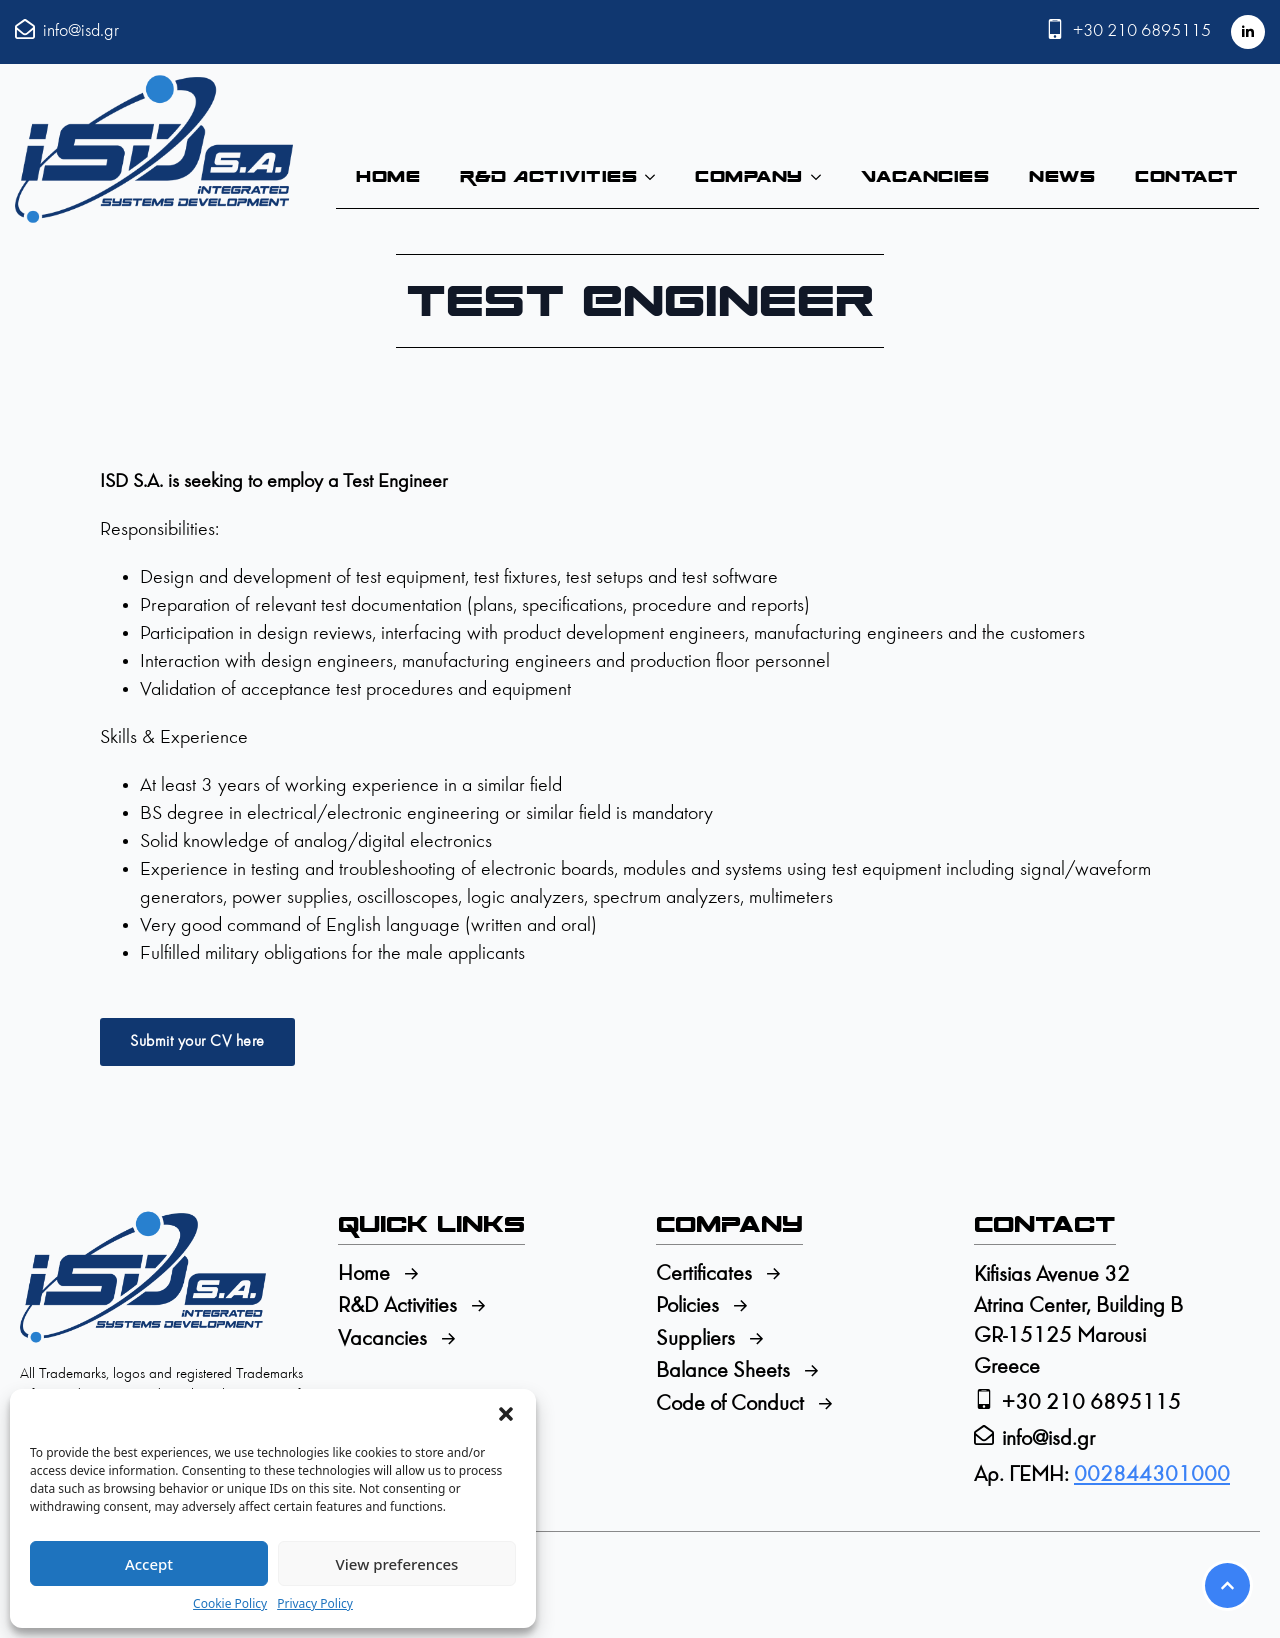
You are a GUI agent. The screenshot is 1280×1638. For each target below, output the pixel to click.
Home (388, 176)
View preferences (397, 1564)
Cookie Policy (230, 1604)
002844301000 (1152, 1475)
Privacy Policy (315, 1604)
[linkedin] (1248, 32)
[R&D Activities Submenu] (656, 177)
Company (749, 176)
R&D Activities (548, 176)
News (1062, 176)
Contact (1187, 176)
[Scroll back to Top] (1227, 1585)
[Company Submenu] (822, 177)
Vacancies (925, 176)
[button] (506, 1414)
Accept (149, 1564)
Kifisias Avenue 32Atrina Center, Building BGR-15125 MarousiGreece (1078, 1321)
